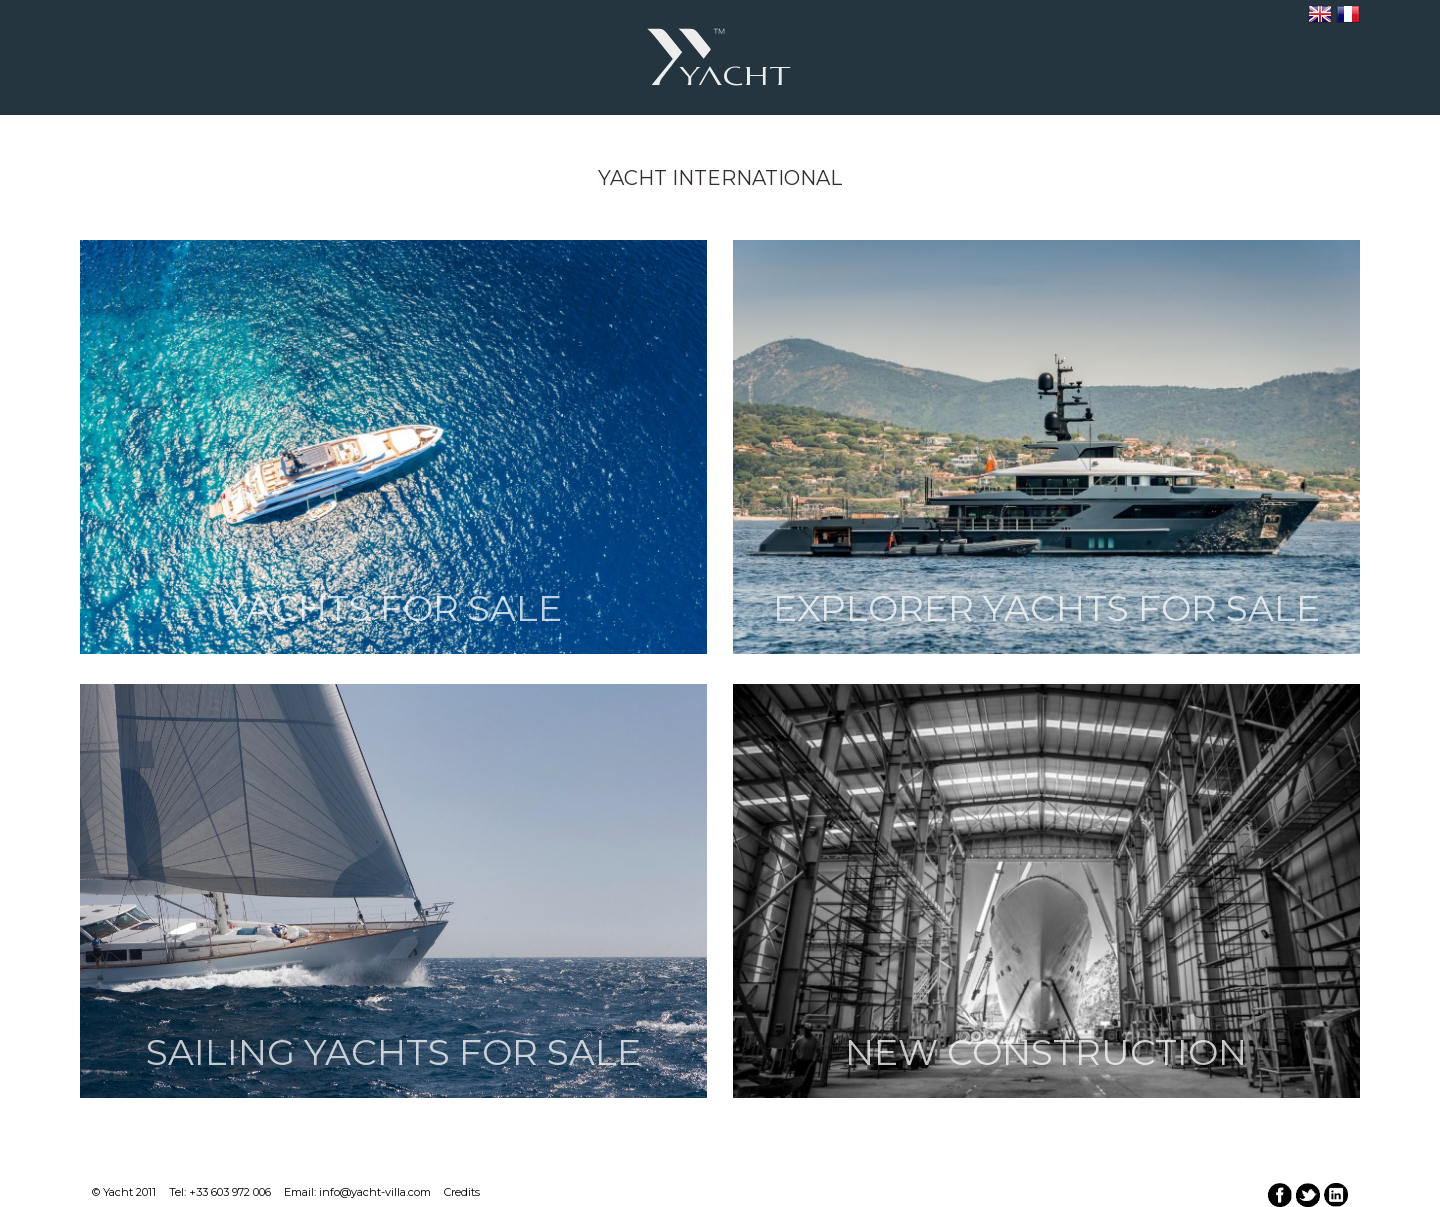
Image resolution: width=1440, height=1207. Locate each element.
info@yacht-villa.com (375, 1192)
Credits (462, 1192)
